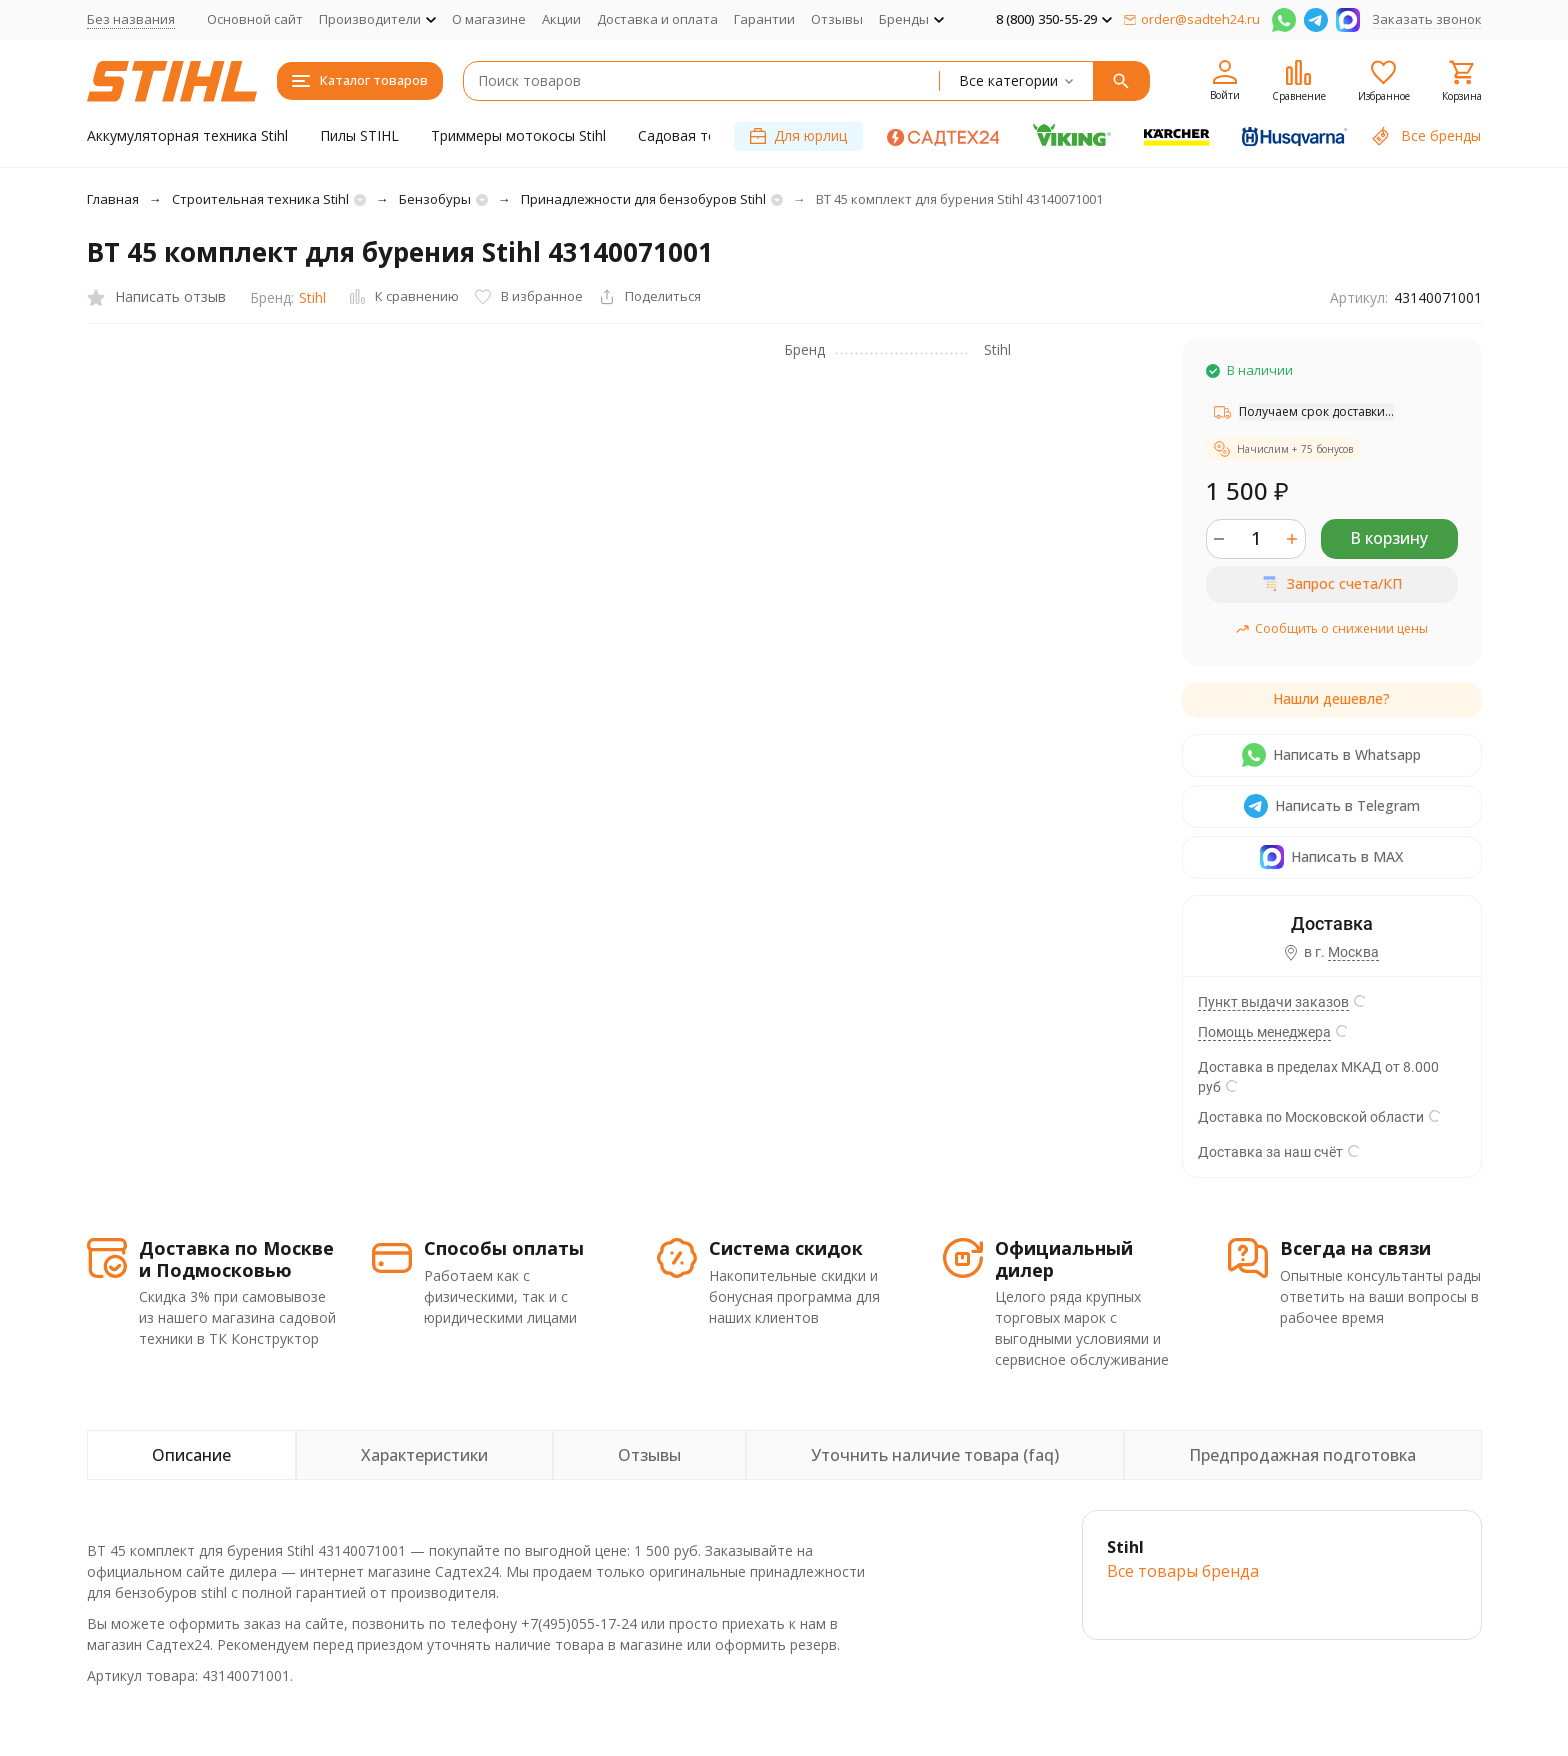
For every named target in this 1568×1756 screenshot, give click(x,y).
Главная (113, 199)
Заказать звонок (1427, 19)
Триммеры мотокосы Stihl (518, 135)
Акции (561, 19)
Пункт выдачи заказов (1273, 1002)
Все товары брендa (1183, 1571)
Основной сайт (255, 19)
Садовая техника (696, 135)
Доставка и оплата (657, 19)
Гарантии (764, 19)
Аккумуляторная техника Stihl (187, 135)
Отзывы (837, 19)
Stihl (312, 297)
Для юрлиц (798, 135)
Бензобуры (435, 199)
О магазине (489, 19)
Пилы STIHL (359, 135)
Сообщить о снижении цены (1331, 628)
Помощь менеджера (1264, 1032)
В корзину (1389, 538)
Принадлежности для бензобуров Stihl (643, 199)
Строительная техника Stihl (260, 199)
